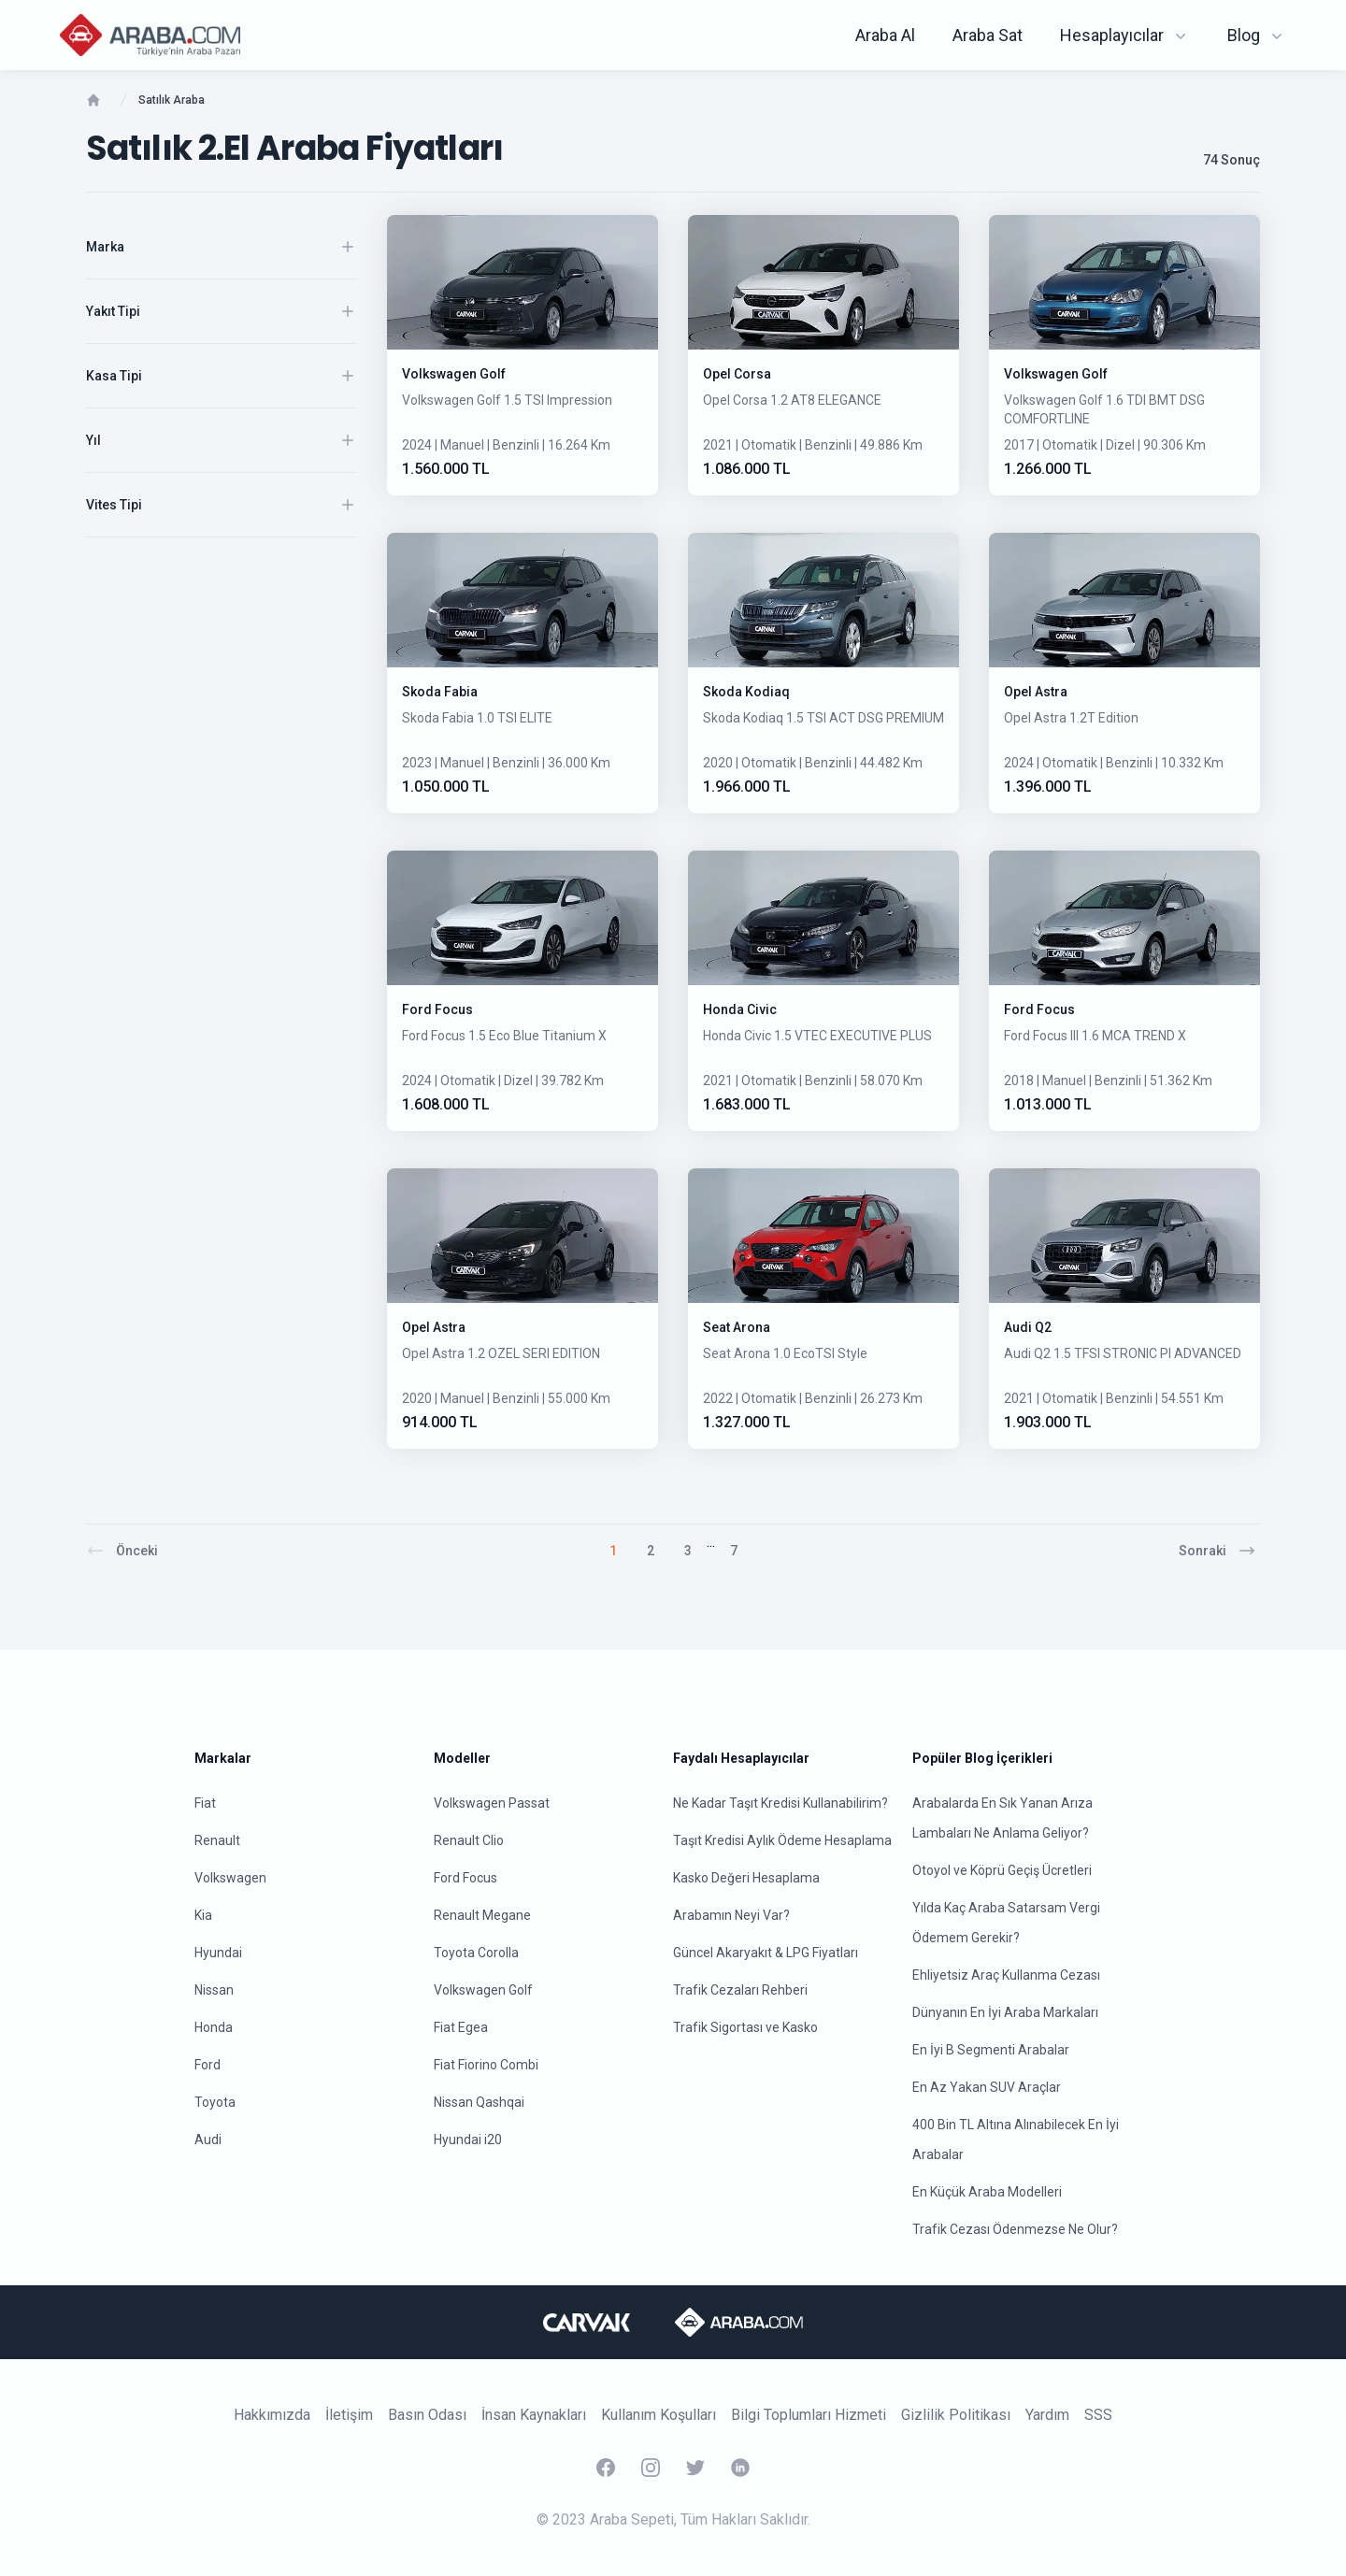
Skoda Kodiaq (746, 691)
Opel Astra (1035, 691)
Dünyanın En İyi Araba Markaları (1005, 2012)
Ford (207, 2064)
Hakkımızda (272, 2415)
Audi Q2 (1028, 1327)
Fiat (205, 1803)
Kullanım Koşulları (658, 2415)
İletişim (349, 2415)
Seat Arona (736, 1327)
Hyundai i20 (468, 2139)
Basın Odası (427, 2415)
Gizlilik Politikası (955, 2415)
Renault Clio (469, 1840)
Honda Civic (740, 1009)
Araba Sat (987, 35)
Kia (203, 1915)
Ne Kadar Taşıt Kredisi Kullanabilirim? (780, 1803)
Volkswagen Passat (492, 1803)
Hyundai (218, 1952)
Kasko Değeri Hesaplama (746, 1877)
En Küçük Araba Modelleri (987, 2191)
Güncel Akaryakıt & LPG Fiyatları (765, 1952)
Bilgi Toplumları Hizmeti (808, 2415)
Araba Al (885, 35)
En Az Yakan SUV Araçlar (986, 2087)
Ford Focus (437, 1009)
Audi (208, 2139)
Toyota (215, 2102)
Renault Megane (482, 1915)
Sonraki (1217, 1550)
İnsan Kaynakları (533, 2415)
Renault (217, 1840)
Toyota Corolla (476, 1952)
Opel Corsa (737, 373)
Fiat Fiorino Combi (486, 2064)
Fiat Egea (461, 2027)
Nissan (214, 1989)
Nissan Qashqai (479, 2102)
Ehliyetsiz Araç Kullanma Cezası (1006, 1975)
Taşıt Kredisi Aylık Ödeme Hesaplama (782, 1840)
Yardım (1047, 2415)
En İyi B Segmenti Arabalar (990, 2049)
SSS (1098, 2415)
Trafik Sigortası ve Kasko (745, 2027)
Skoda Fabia (440, 691)
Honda (213, 2027)
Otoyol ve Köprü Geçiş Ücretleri (1002, 1870)
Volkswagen (230, 1877)
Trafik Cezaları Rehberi (740, 1989)
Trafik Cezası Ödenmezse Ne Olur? (1015, 2229)
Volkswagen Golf (454, 373)
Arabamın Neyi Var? (731, 1915)
